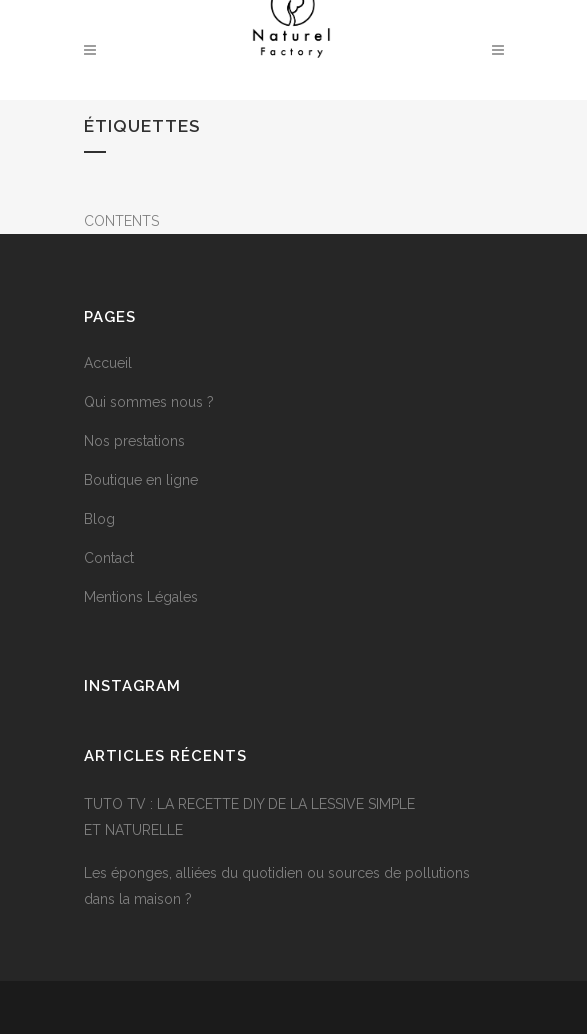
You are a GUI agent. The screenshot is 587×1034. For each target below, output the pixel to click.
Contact (109, 558)
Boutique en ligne (141, 480)
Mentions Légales (141, 597)
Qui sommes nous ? (149, 402)
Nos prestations (134, 441)
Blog (99, 519)
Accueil (108, 363)
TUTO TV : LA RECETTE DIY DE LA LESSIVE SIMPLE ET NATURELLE (249, 817)
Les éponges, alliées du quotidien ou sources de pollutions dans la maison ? (277, 886)
